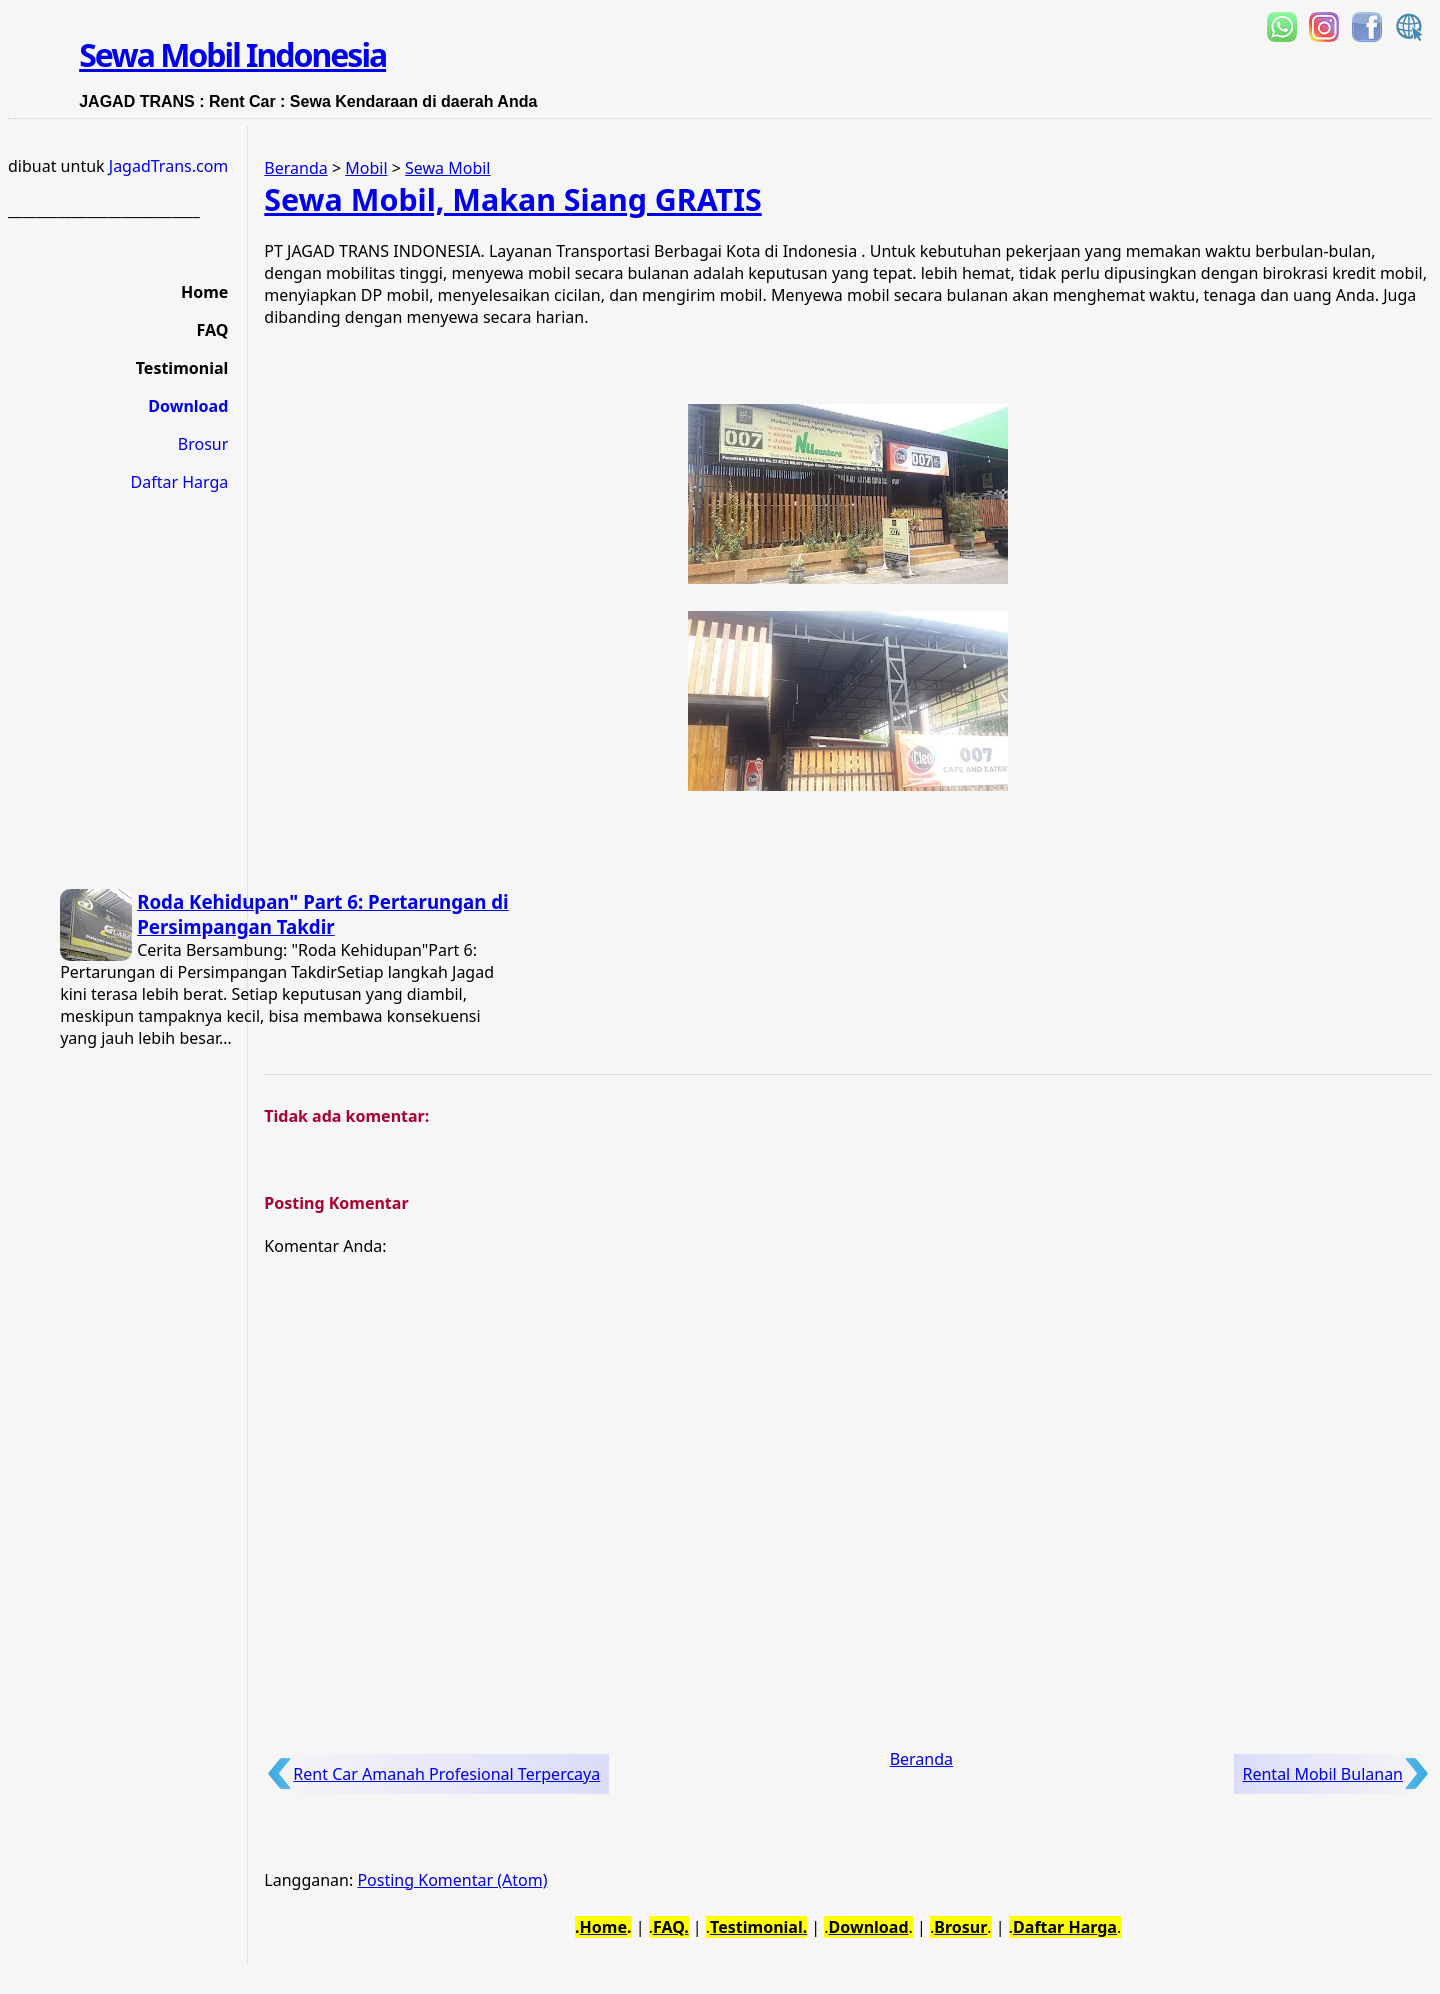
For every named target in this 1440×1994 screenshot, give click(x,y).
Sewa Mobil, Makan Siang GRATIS (512, 199)
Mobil (366, 168)
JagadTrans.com (169, 166)
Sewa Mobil (448, 168)
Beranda (295, 168)
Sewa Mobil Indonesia (232, 54)
